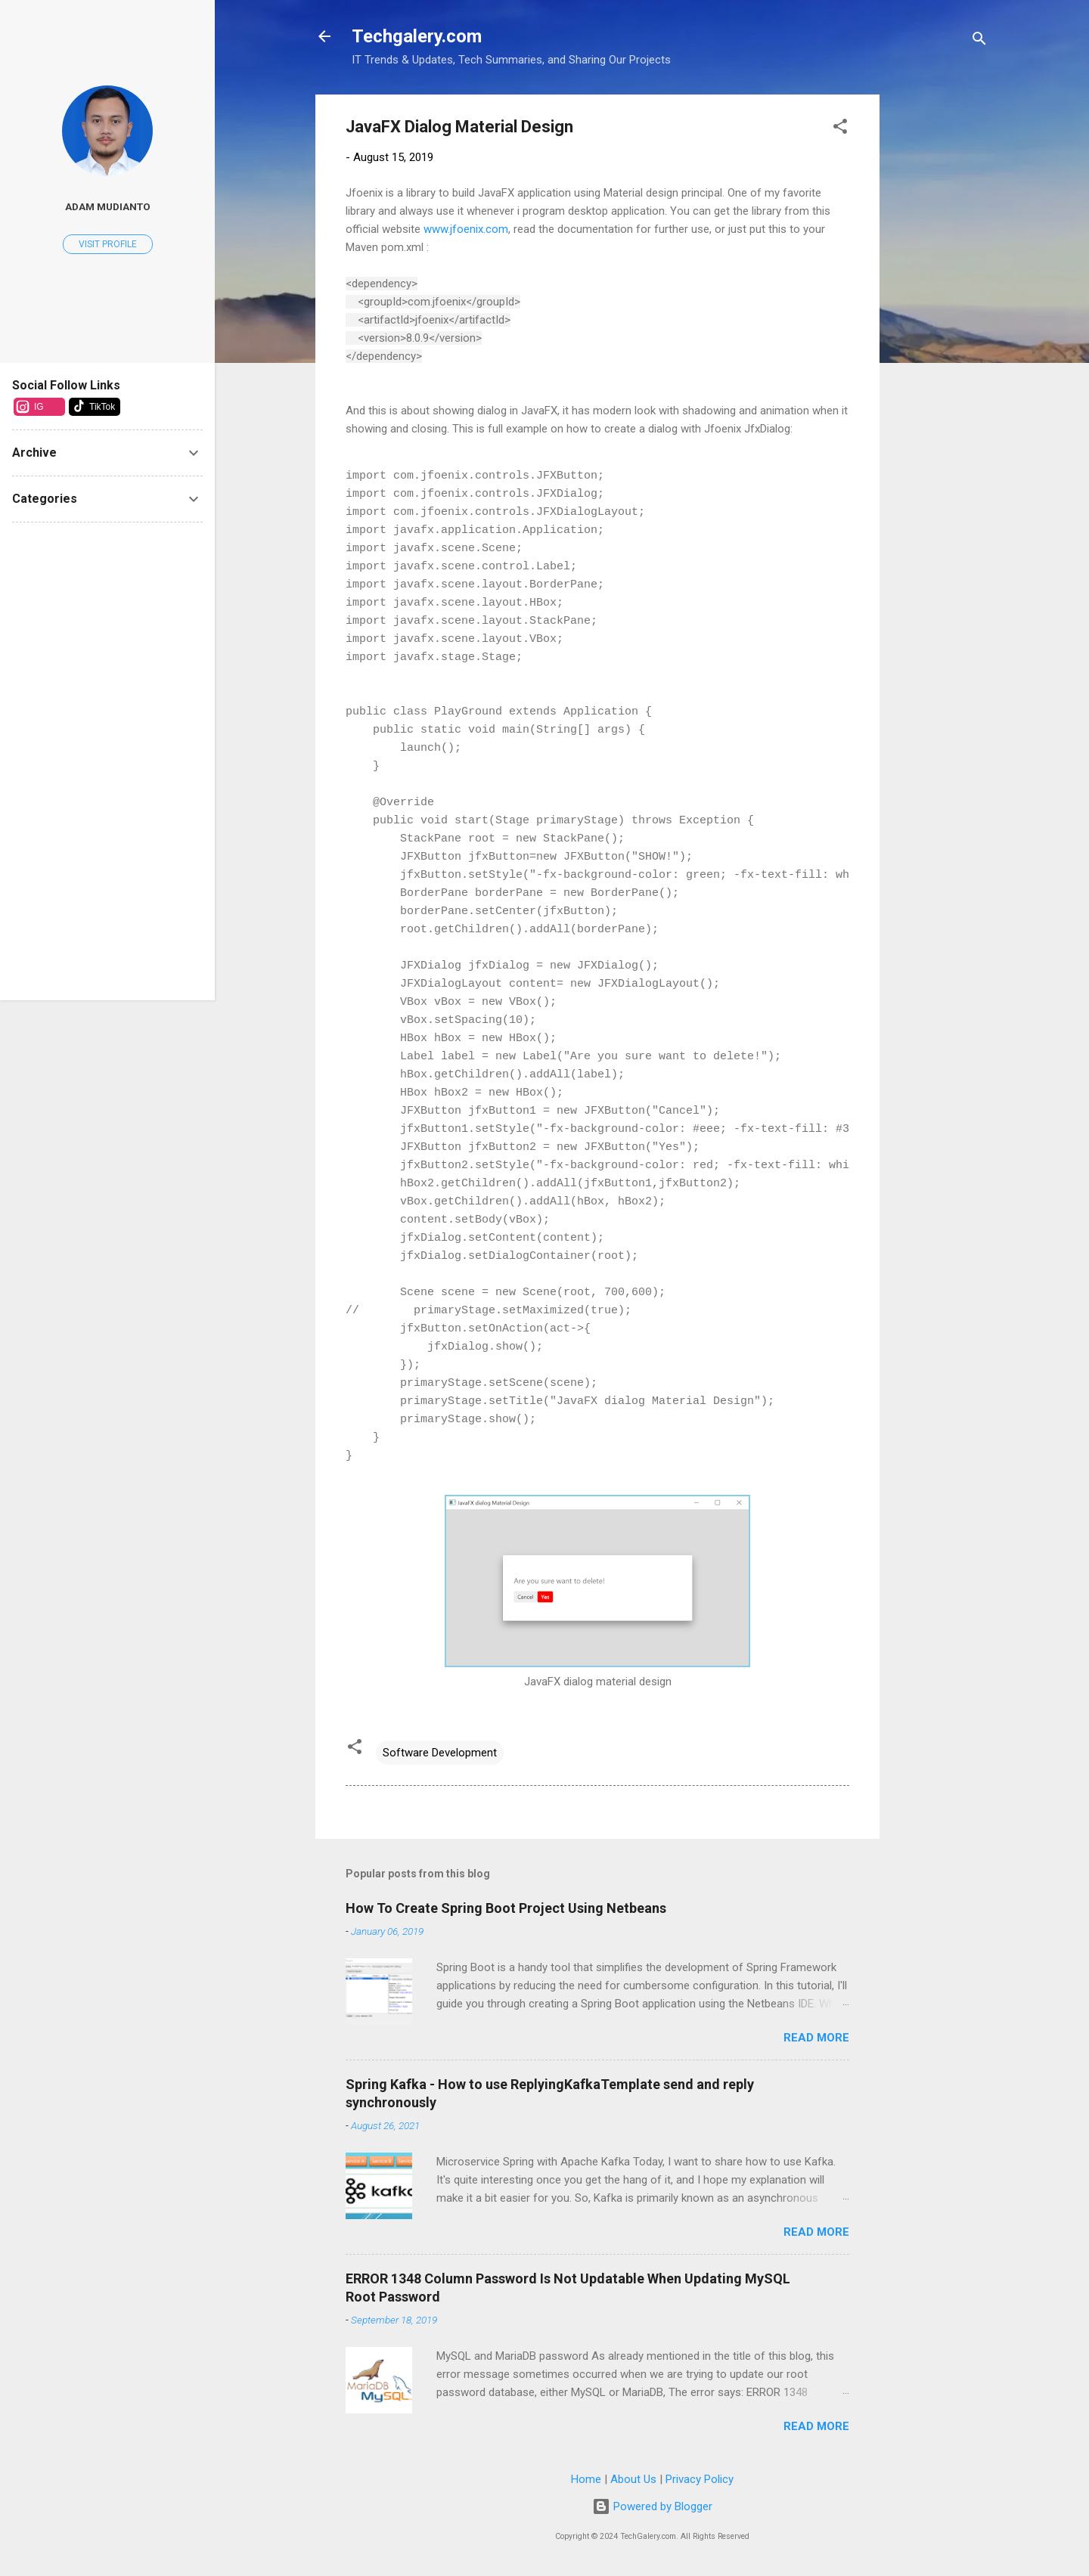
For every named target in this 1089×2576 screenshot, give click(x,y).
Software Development (440, 1752)
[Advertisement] (940, 321)
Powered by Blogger (652, 2506)
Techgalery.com (417, 36)
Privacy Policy (700, 2479)
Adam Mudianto (107, 206)
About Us (633, 2479)
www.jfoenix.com (466, 229)
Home (586, 2479)
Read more (816, 2037)
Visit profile (108, 244)
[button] (840, 129)
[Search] (979, 41)
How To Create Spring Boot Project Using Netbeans (506, 1908)
